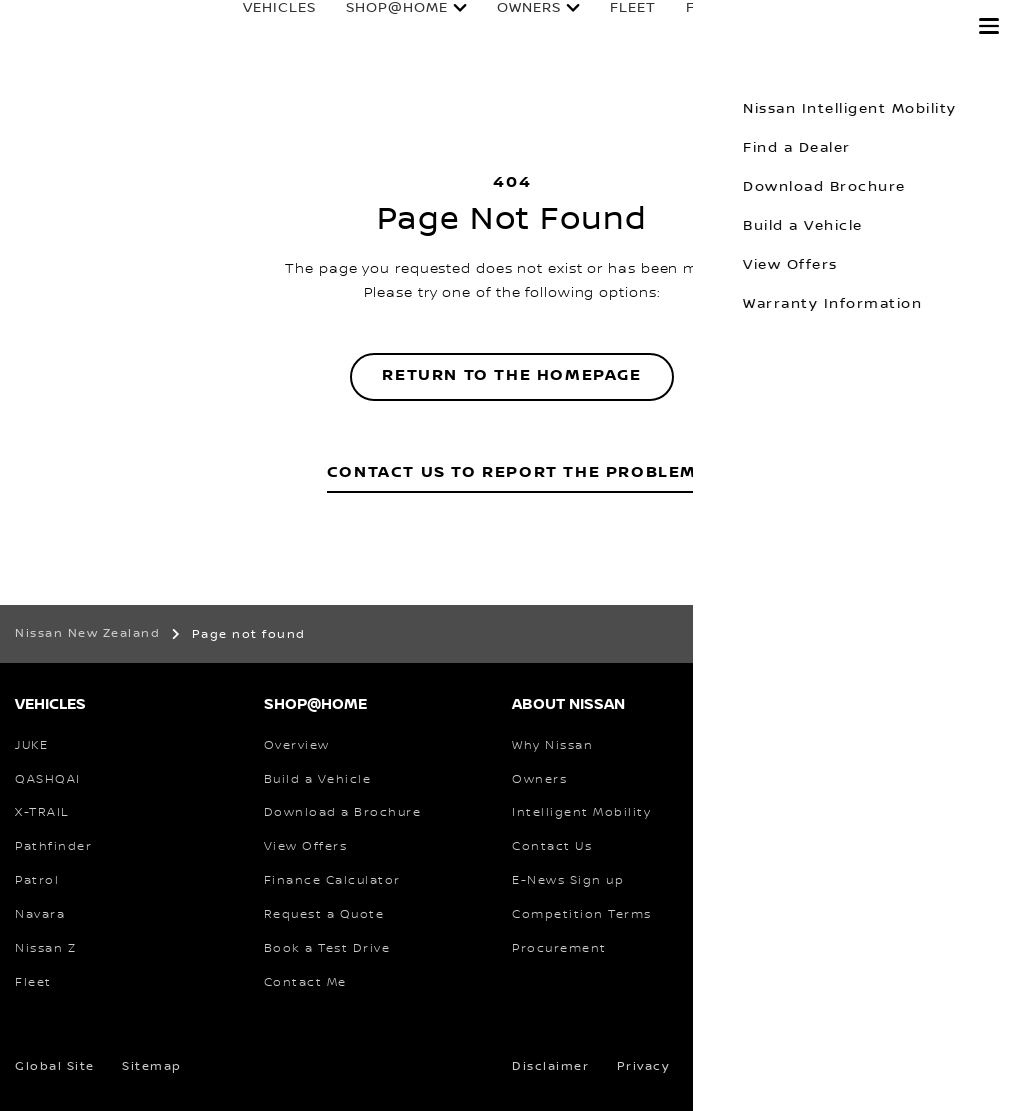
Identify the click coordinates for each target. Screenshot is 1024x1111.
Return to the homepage (511, 375)
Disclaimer (550, 1066)
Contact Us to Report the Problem (512, 472)
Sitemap (152, 1066)
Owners (510, 27)
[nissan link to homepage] (55, 47)
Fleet (614, 27)
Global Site (55, 1066)
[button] (989, 26)
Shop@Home (378, 27)
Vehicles (260, 27)
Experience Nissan (858, 27)
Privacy (643, 1066)
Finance (700, 27)
